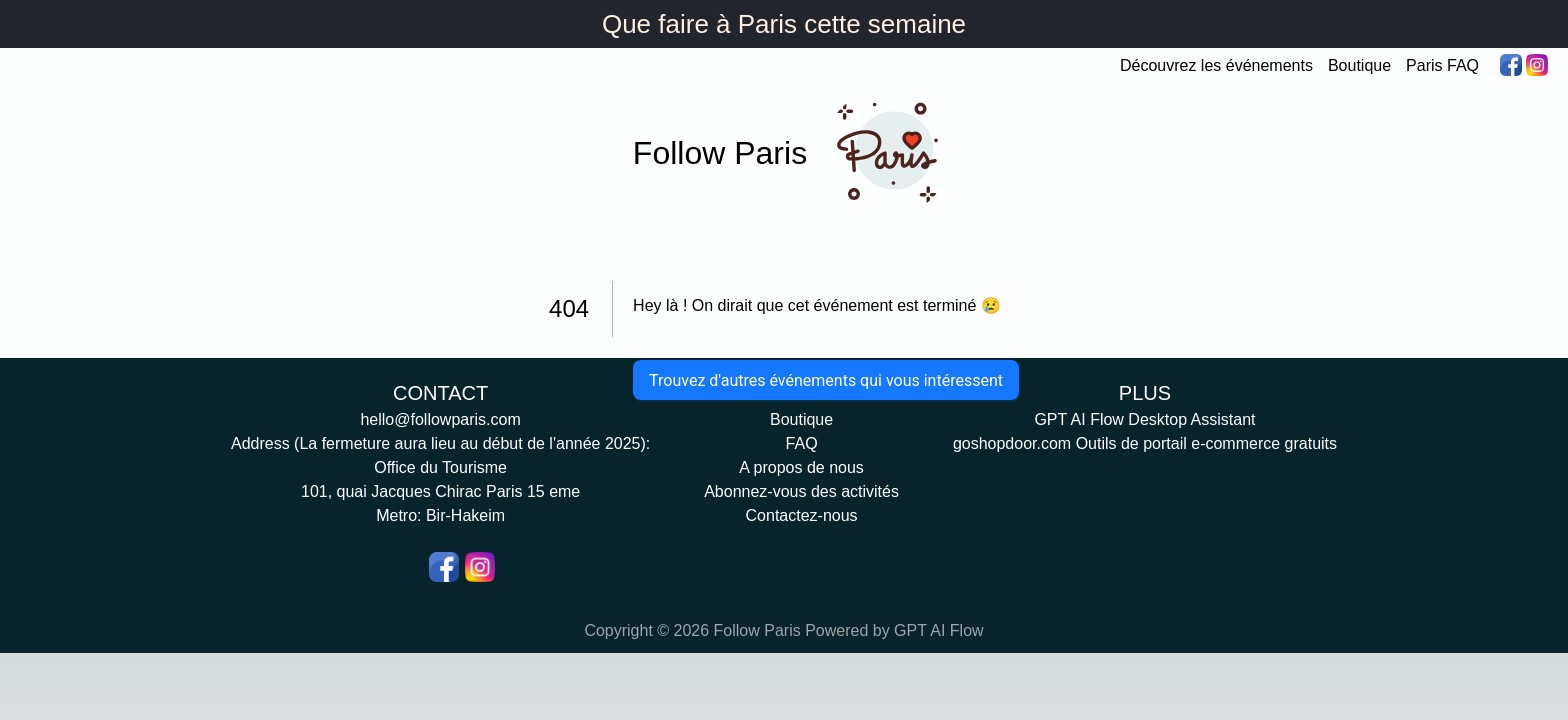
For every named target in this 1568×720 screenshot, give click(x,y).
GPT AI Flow (939, 630)
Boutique (1359, 65)
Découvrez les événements (1216, 65)
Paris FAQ (1442, 65)
